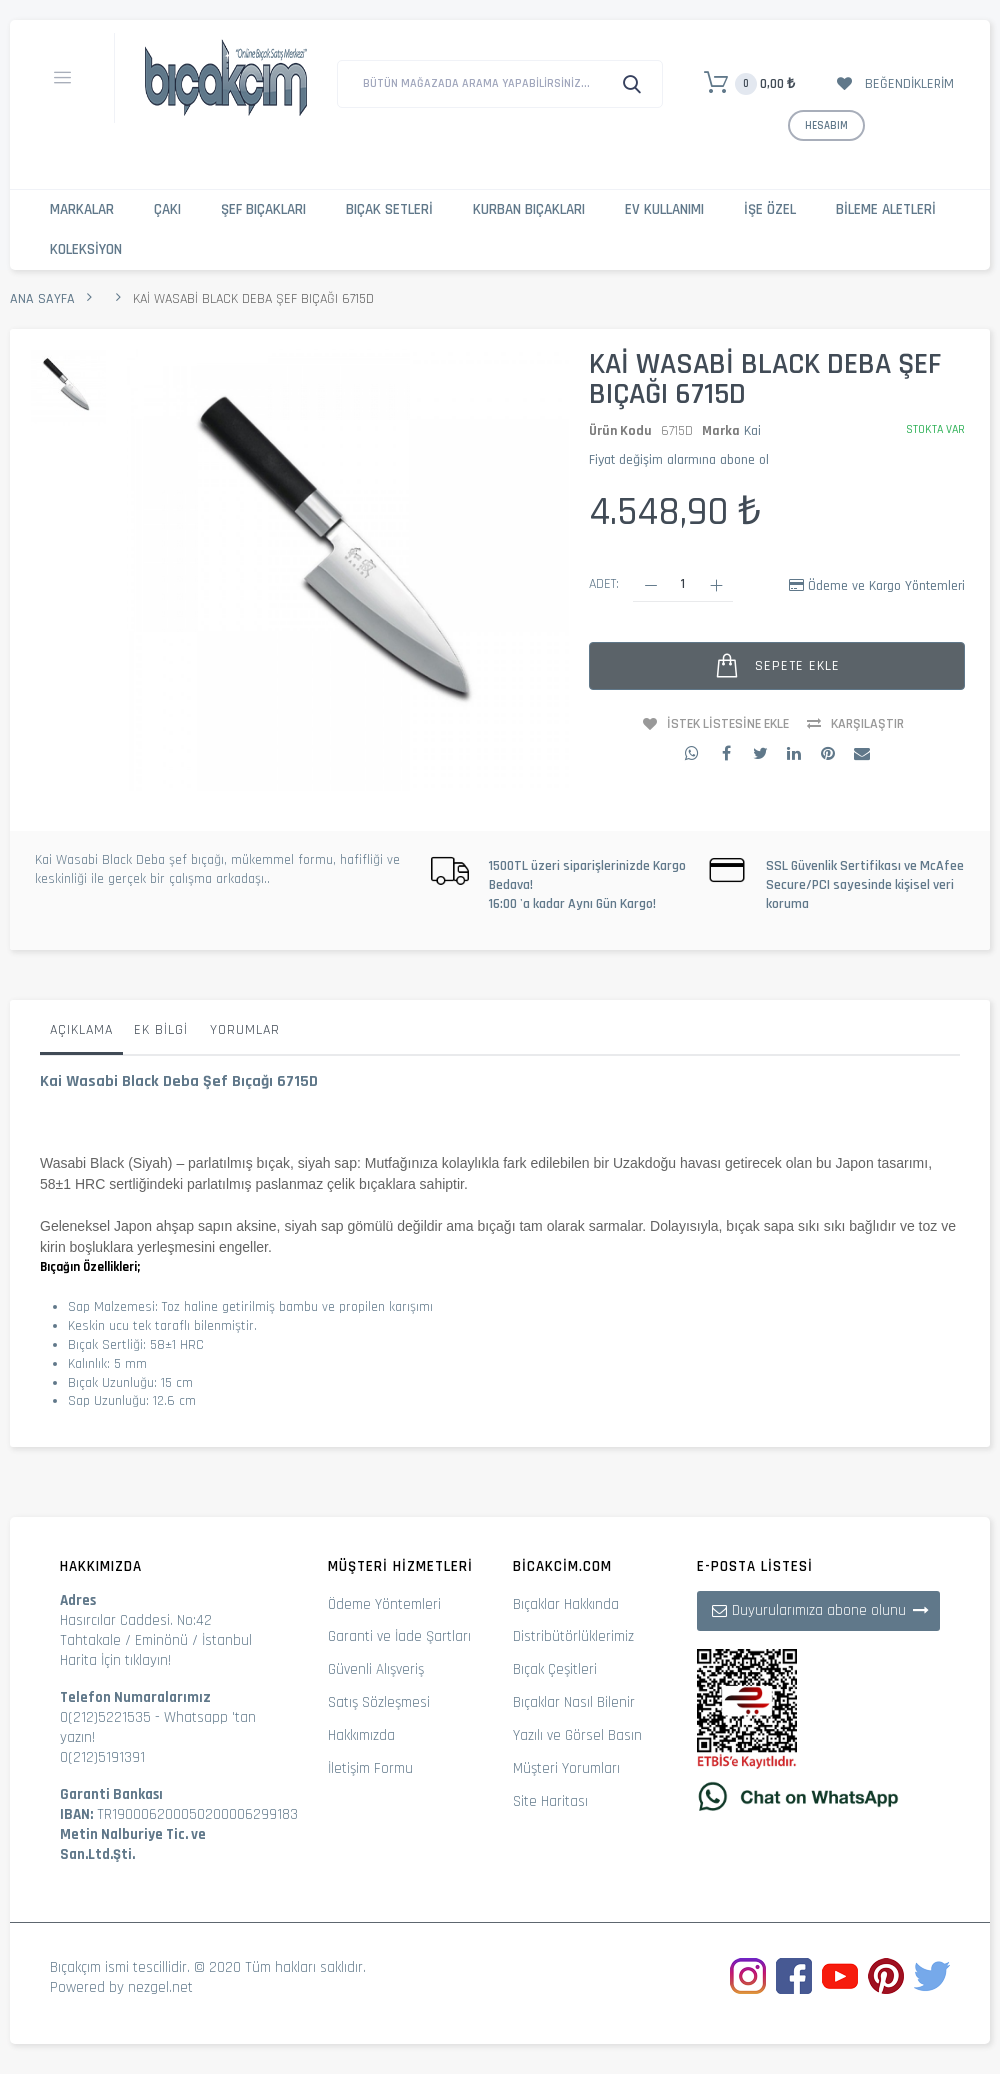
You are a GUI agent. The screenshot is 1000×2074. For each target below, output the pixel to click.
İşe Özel (770, 209)
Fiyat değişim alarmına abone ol (679, 460)
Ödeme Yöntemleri (384, 1604)
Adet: (604, 584)
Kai (752, 431)
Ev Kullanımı (664, 209)
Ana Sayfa (42, 299)
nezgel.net (160, 1987)
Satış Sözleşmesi (379, 1702)
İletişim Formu (370, 1768)
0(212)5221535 (105, 1717)
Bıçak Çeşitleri (555, 1669)
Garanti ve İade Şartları (399, 1636)
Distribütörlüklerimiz (573, 1636)
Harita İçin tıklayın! (115, 1660)
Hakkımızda (361, 1735)
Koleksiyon (86, 249)
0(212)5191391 (102, 1757)
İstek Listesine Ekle (728, 724)
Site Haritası (550, 1801)
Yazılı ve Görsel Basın (577, 1735)
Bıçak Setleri (389, 209)
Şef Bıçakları (263, 209)
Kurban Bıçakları (529, 209)
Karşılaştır (867, 724)
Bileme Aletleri (886, 209)
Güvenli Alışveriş (376, 1669)
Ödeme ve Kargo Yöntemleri (886, 586)
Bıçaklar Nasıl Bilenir (574, 1702)
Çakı (167, 209)
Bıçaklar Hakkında (566, 1604)
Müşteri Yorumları (566, 1768)
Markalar (82, 209)
